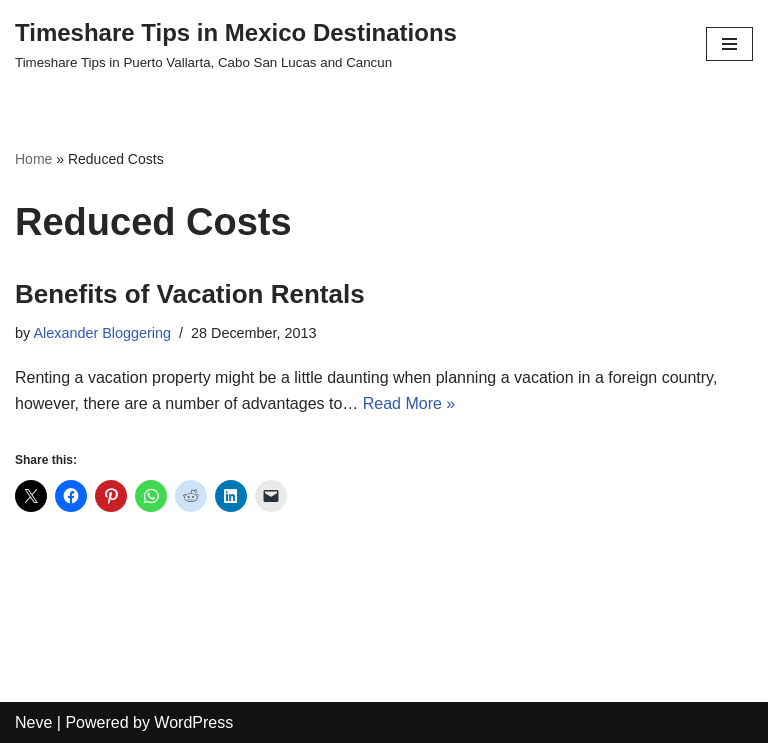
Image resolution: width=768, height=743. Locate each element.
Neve (33, 722)
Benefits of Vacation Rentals (190, 294)
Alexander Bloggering (102, 333)
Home (33, 159)
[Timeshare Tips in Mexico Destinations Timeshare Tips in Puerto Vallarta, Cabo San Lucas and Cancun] (236, 44)
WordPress (193, 722)
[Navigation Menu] (729, 44)
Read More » (409, 403)
